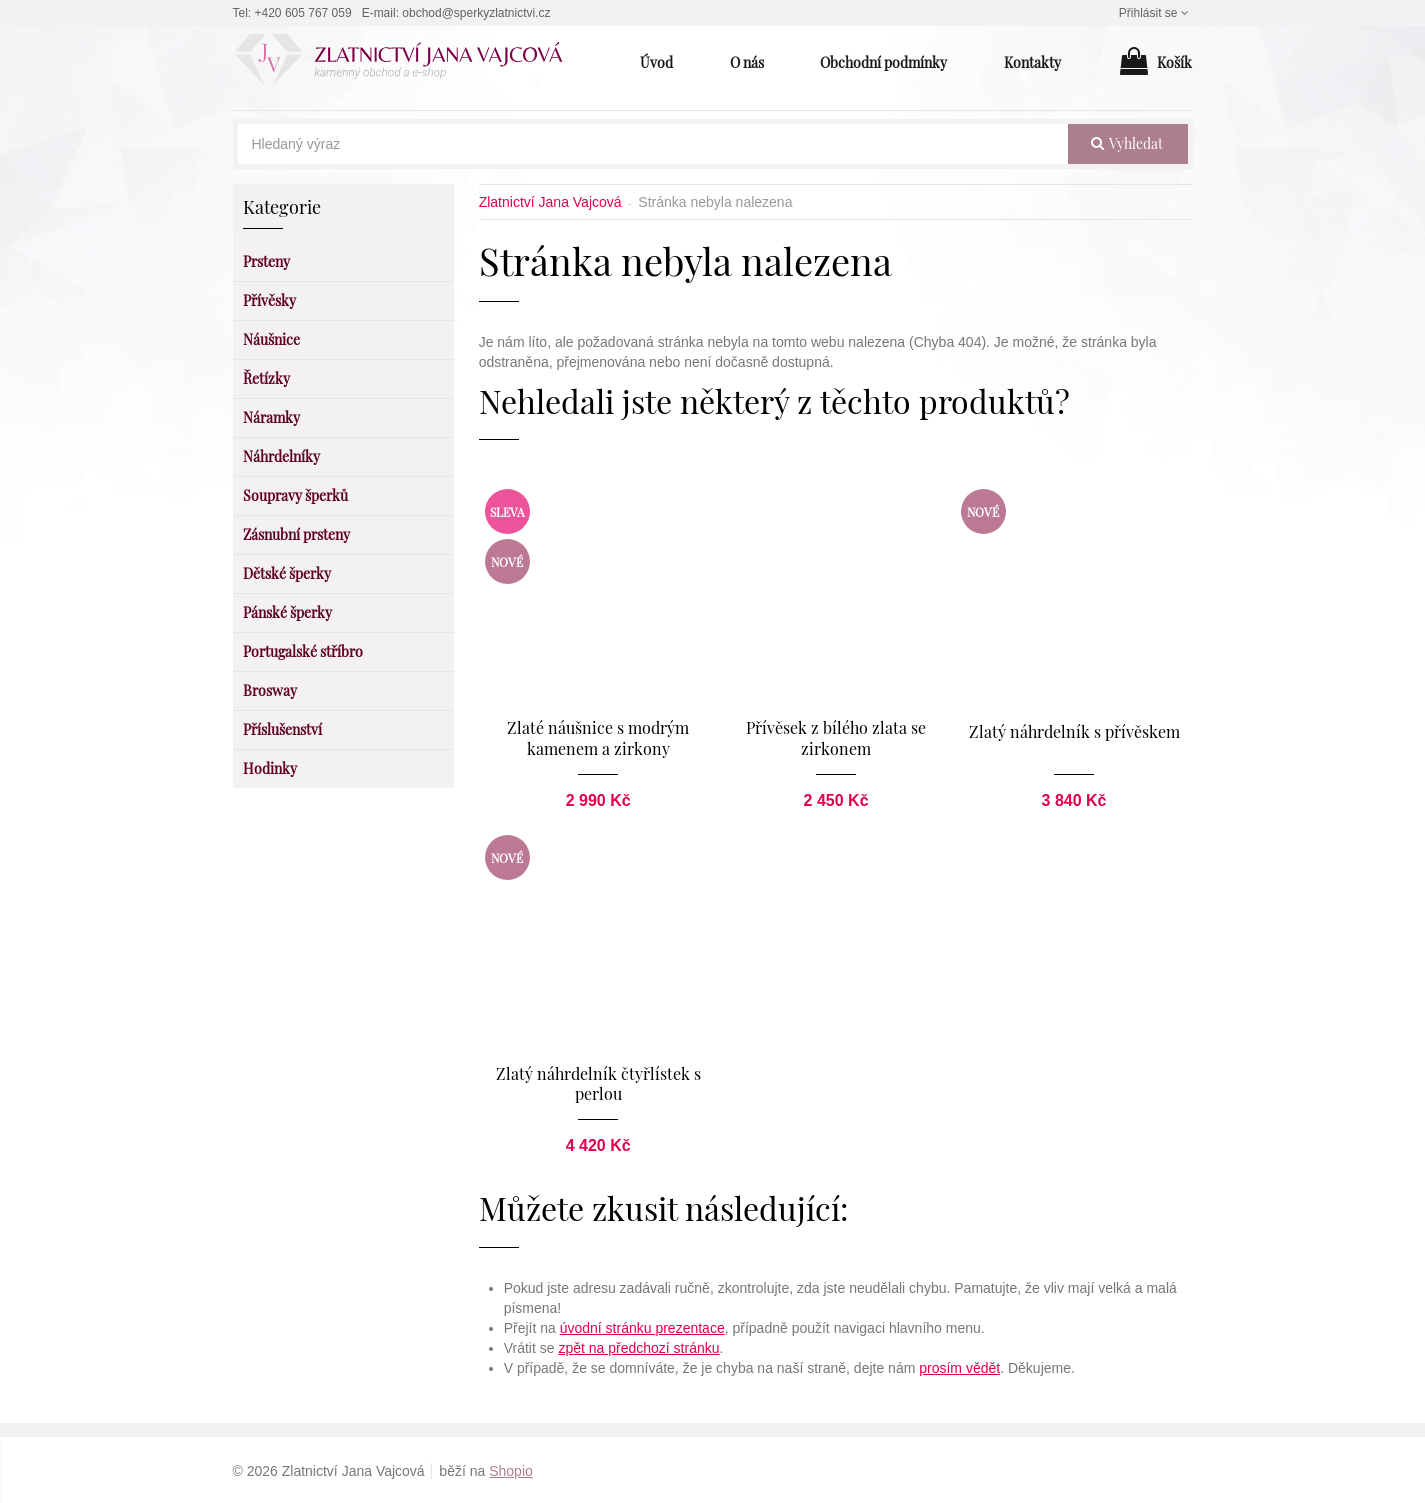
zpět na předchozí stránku (638, 1346)
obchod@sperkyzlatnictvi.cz (476, 13)
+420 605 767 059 (303, 13)
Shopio (511, 1469)
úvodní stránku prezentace (642, 1326)
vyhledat (1127, 143)
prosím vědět (959, 1366)
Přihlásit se (1156, 13)
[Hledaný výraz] (653, 144)
